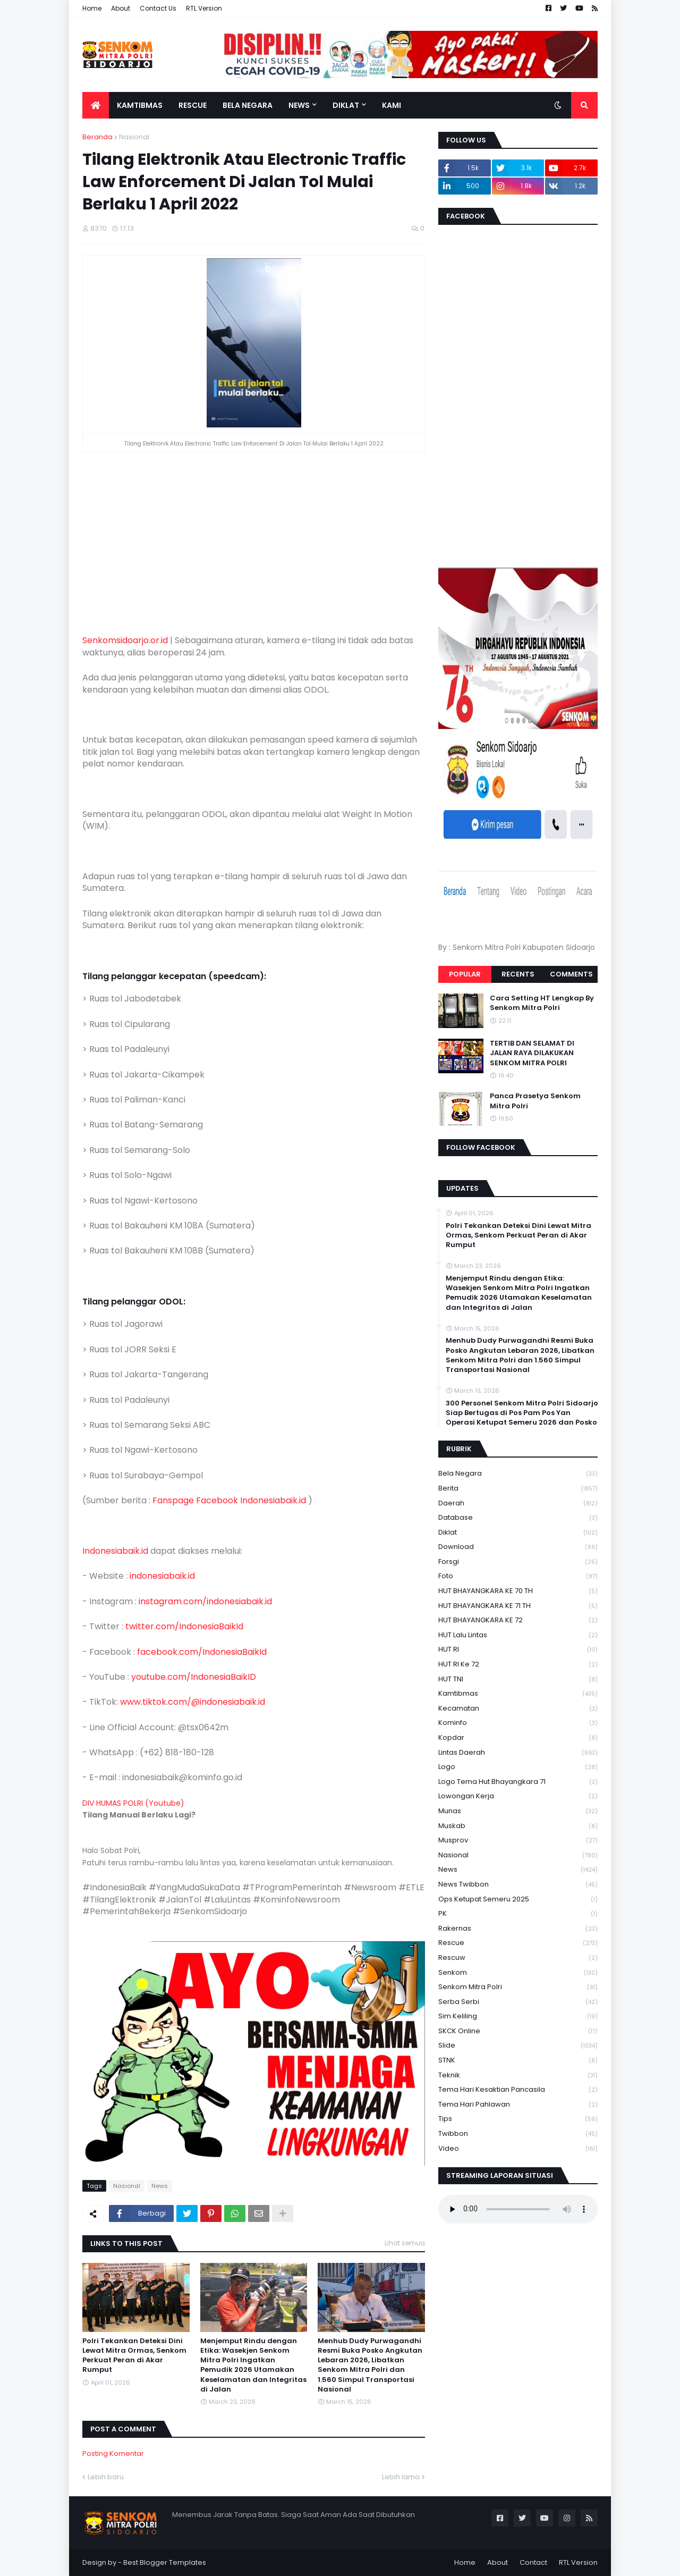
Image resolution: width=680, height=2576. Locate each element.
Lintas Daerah (518, 1752)
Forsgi (518, 1562)
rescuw (518, 1958)
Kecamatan (518, 1708)
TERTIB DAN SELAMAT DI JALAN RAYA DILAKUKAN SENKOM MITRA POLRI (532, 1053)
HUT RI (518, 1649)
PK (518, 1914)
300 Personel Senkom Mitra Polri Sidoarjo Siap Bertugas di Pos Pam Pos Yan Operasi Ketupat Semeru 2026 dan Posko (522, 1413)
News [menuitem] (299, 105)
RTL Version (204, 8)
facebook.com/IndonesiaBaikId (202, 1652)
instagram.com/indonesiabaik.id (205, 1601)
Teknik (518, 2075)
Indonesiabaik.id (115, 1551)
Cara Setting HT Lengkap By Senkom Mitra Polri (542, 1003)
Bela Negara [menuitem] (248, 105)
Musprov (518, 1840)
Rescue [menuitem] (192, 105)
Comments (571, 974)
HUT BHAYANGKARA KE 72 (518, 1620)
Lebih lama (401, 2477)
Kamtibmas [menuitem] (140, 105)
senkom (518, 1973)
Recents (518, 974)
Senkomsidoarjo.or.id (125, 640)
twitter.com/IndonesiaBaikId (184, 1626)
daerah (518, 1503)
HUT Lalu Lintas (518, 1635)
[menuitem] (95, 105)
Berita (518, 1488)
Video (518, 2148)
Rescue (518, 1943)
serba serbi (518, 2002)
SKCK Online (518, 2031)
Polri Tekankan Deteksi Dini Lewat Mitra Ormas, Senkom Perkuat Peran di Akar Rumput (134, 2355)
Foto (518, 1576)
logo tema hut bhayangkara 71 (518, 1782)
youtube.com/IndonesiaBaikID (193, 1677)
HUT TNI (518, 1679)
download (518, 1547)
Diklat (518, 1532)
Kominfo (518, 1723)
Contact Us (158, 8)
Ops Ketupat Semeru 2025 (518, 1899)
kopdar (518, 1738)
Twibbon (518, 2134)
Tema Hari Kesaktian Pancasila (518, 2089)
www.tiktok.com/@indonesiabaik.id (192, 1702)
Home (91, 8)
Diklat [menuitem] (346, 105)
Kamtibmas (518, 1693)
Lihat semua (405, 2242)
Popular (465, 974)
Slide (518, 2045)
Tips (518, 2119)
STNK (518, 2060)
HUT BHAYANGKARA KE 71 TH (518, 1606)
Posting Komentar (113, 2453)
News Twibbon (518, 1884)
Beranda (97, 137)
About (120, 8)
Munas (518, 1811)
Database (518, 1517)
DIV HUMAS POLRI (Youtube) (133, 1803)
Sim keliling (518, 2016)
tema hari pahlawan (518, 2104)
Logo (518, 1767)
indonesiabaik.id (162, 1576)
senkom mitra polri (518, 1987)
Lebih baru (106, 2477)
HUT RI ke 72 (518, 1664)
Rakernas (518, 1928)
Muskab (518, 1826)
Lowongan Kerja (518, 1796)
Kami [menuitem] (391, 105)
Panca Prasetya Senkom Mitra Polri (535, 1100)
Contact (533, 2562)
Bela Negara (518, 1473)
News (159, 2186)
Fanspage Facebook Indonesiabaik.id (229, 1500)
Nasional (134, 137)
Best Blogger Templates (164, 2562)
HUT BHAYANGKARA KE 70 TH (518, 1591)
